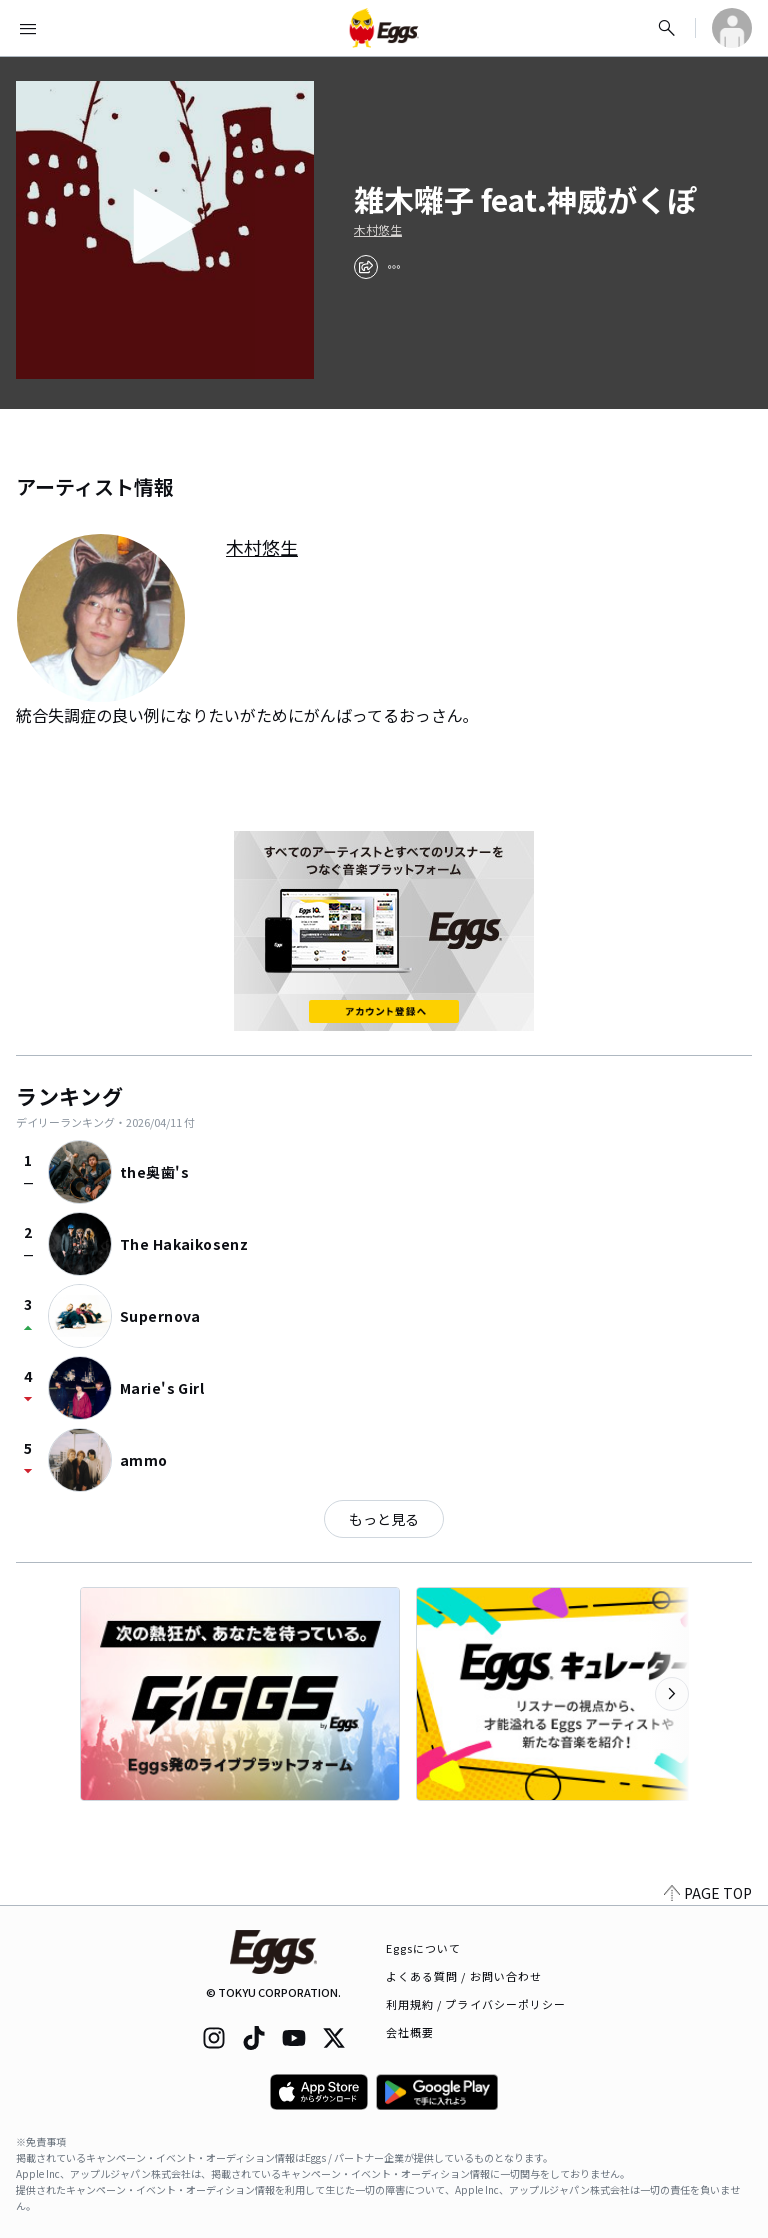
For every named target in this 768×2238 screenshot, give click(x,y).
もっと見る (384, 1519)
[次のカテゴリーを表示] (672, 1694)
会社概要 (410, 2032)
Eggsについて (424, 1948)
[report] (394, 267)
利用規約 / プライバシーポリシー (476, 2004)
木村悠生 (378, 230)
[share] (366, 267)
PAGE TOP (708, 1893)
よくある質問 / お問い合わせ (464, 1976)
